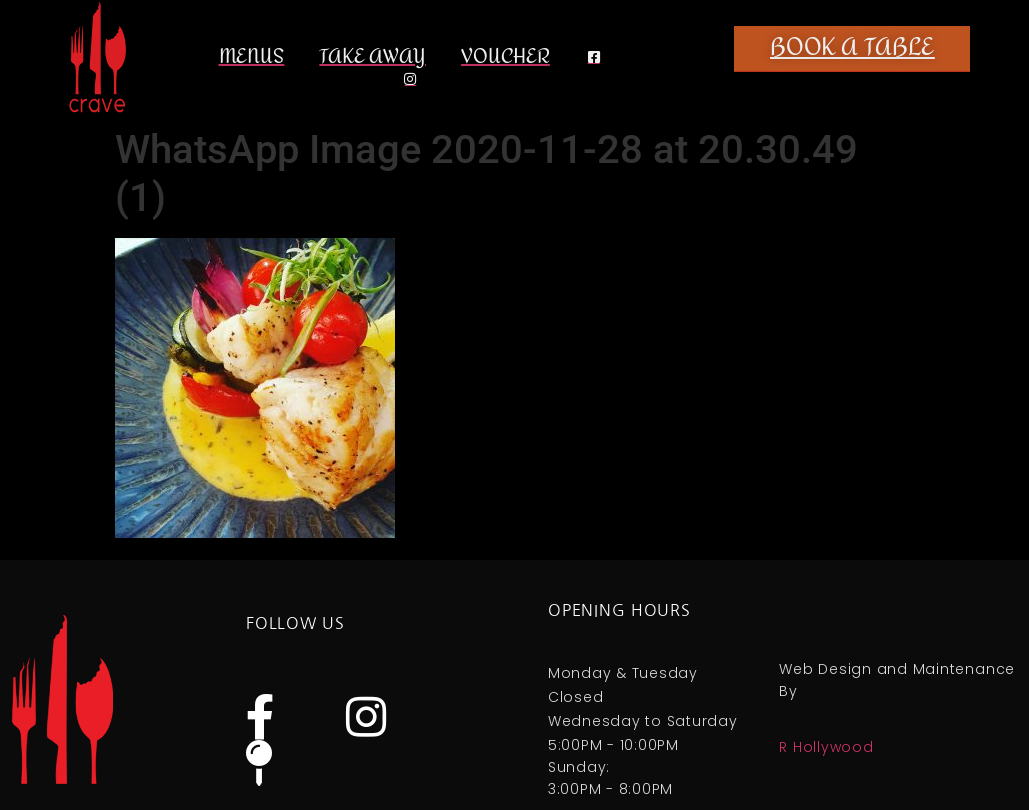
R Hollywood (826, 747)
